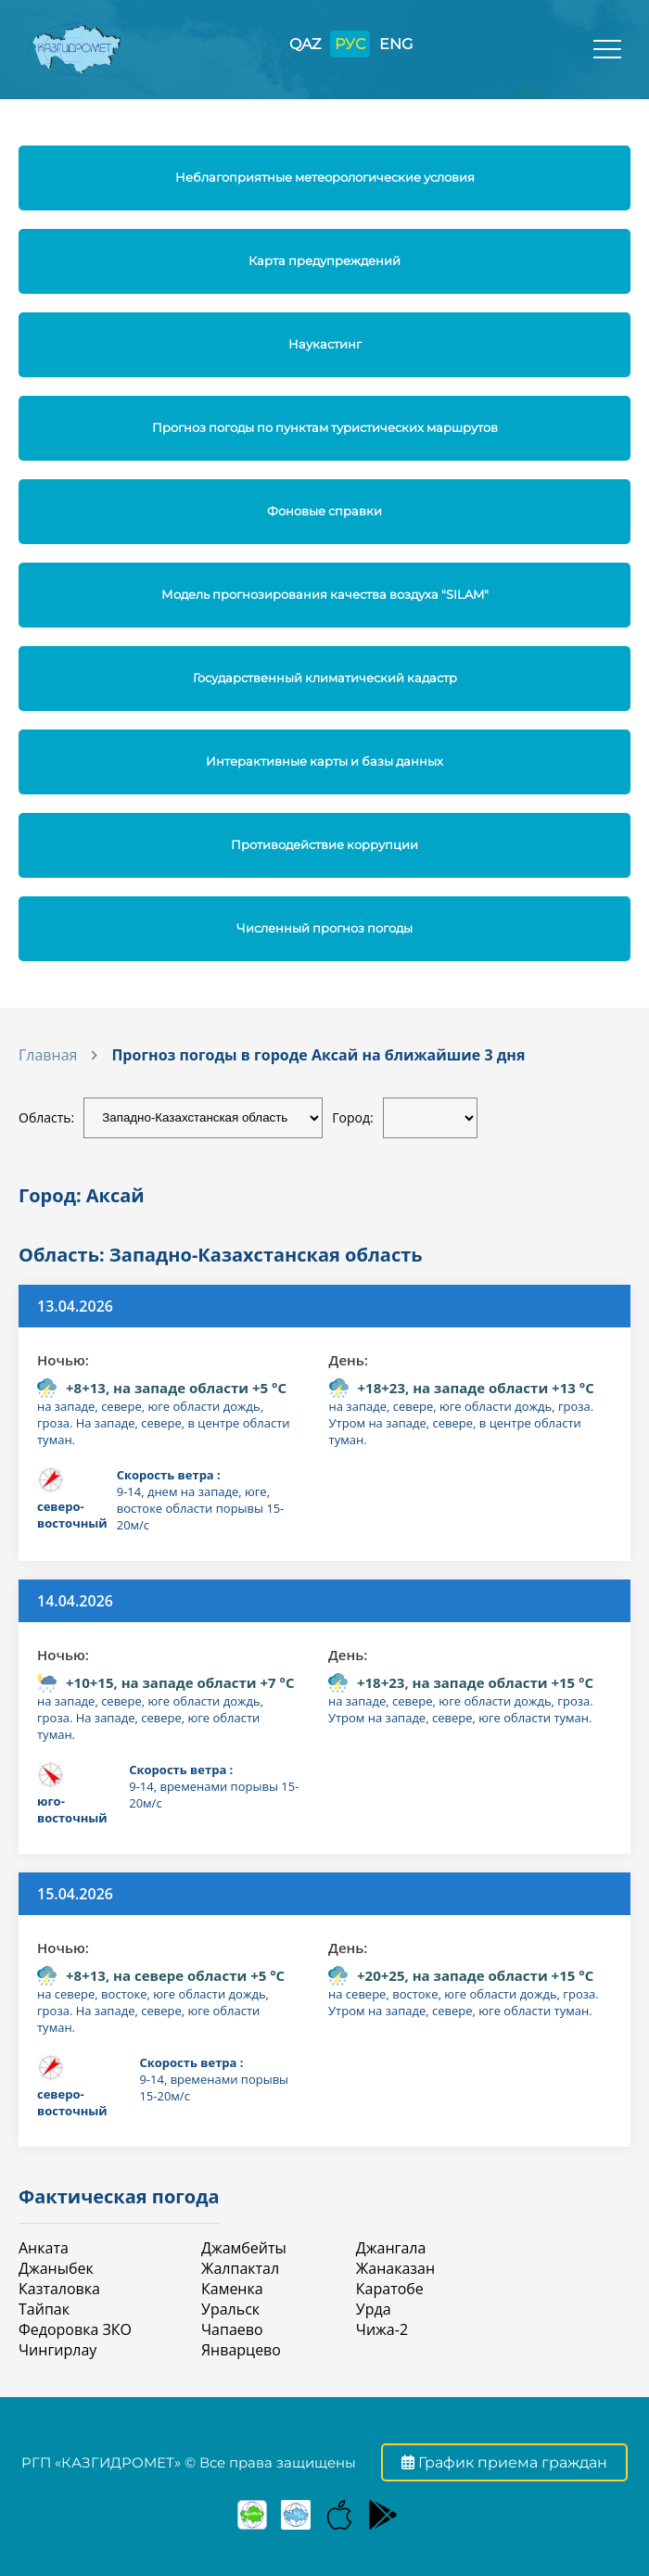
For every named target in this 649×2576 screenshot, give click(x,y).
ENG (396, 44)
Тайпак (44, 2309)
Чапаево (232, 2329)
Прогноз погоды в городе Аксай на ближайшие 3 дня (318, 1055)
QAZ (305, 44)
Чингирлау (57, 2350)
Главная (48, 1055)
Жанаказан (395, 2268)
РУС (350, 44)
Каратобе (390, 2288)
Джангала (391, 2248)
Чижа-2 (382, 2329)
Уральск (230, 2309)
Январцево (241, 2350)
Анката (44, 2248)
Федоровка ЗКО (75, 2329)
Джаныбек (56, 2268)
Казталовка (59, 2288)
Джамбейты (243, 2248)
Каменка (232, 2288)
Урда (373, 2309)
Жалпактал (240, 2268)
